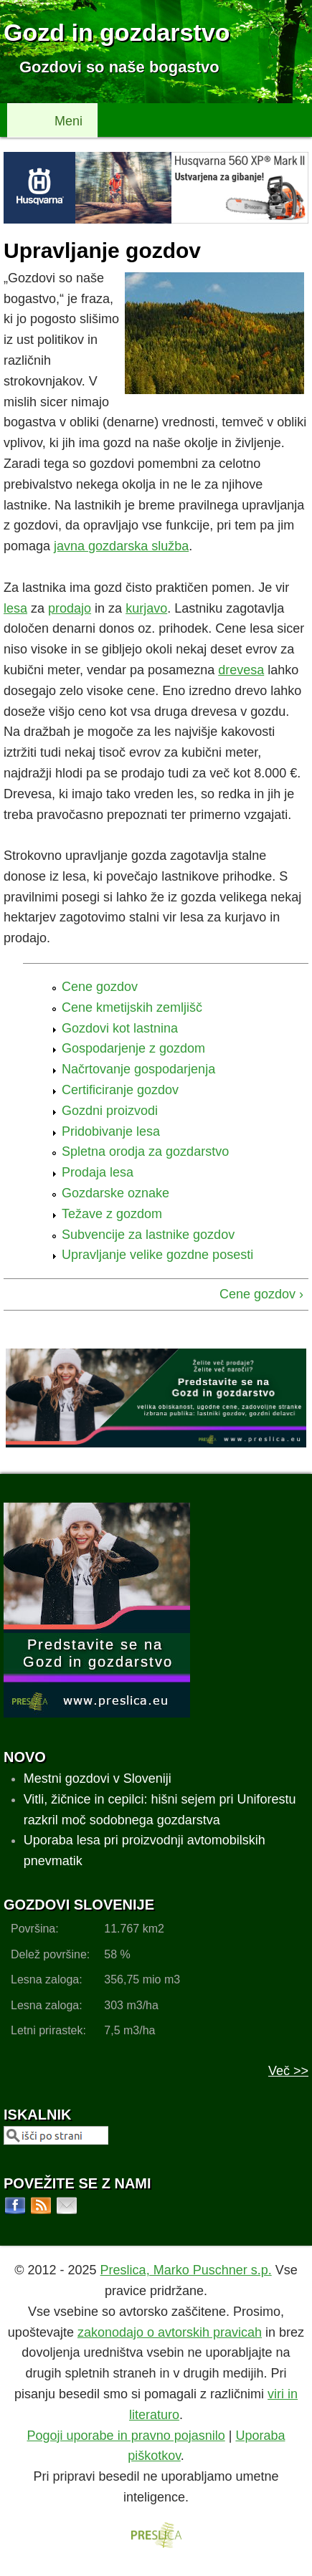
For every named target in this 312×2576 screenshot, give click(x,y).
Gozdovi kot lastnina (120, 1028)
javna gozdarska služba (121, 546)
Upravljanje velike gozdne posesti (157, 1255)
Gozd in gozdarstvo (117, 32)
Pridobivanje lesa (111, 1131)
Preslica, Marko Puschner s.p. (186, 2270)
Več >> (288, 2071)
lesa (15, 608)
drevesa (241, 670)
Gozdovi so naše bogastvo (119, 67)
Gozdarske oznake (115, 1193)
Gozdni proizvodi (110, 1110)
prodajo (69, 608)
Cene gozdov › (261, 1294)
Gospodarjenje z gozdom (133, 1048)
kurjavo (146, 608)
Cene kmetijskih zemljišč (132, 1007)
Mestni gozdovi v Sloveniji (97, 1778)
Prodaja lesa (97, 1172)
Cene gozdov (100, 987)
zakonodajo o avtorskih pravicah (169, 2332)
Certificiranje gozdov (120, 1090)
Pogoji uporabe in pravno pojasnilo (126, 2435)
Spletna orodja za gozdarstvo (145, 1151)
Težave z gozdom (112, 1214)
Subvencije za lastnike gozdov (148, 1234)
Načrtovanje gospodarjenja (138, 1069)
